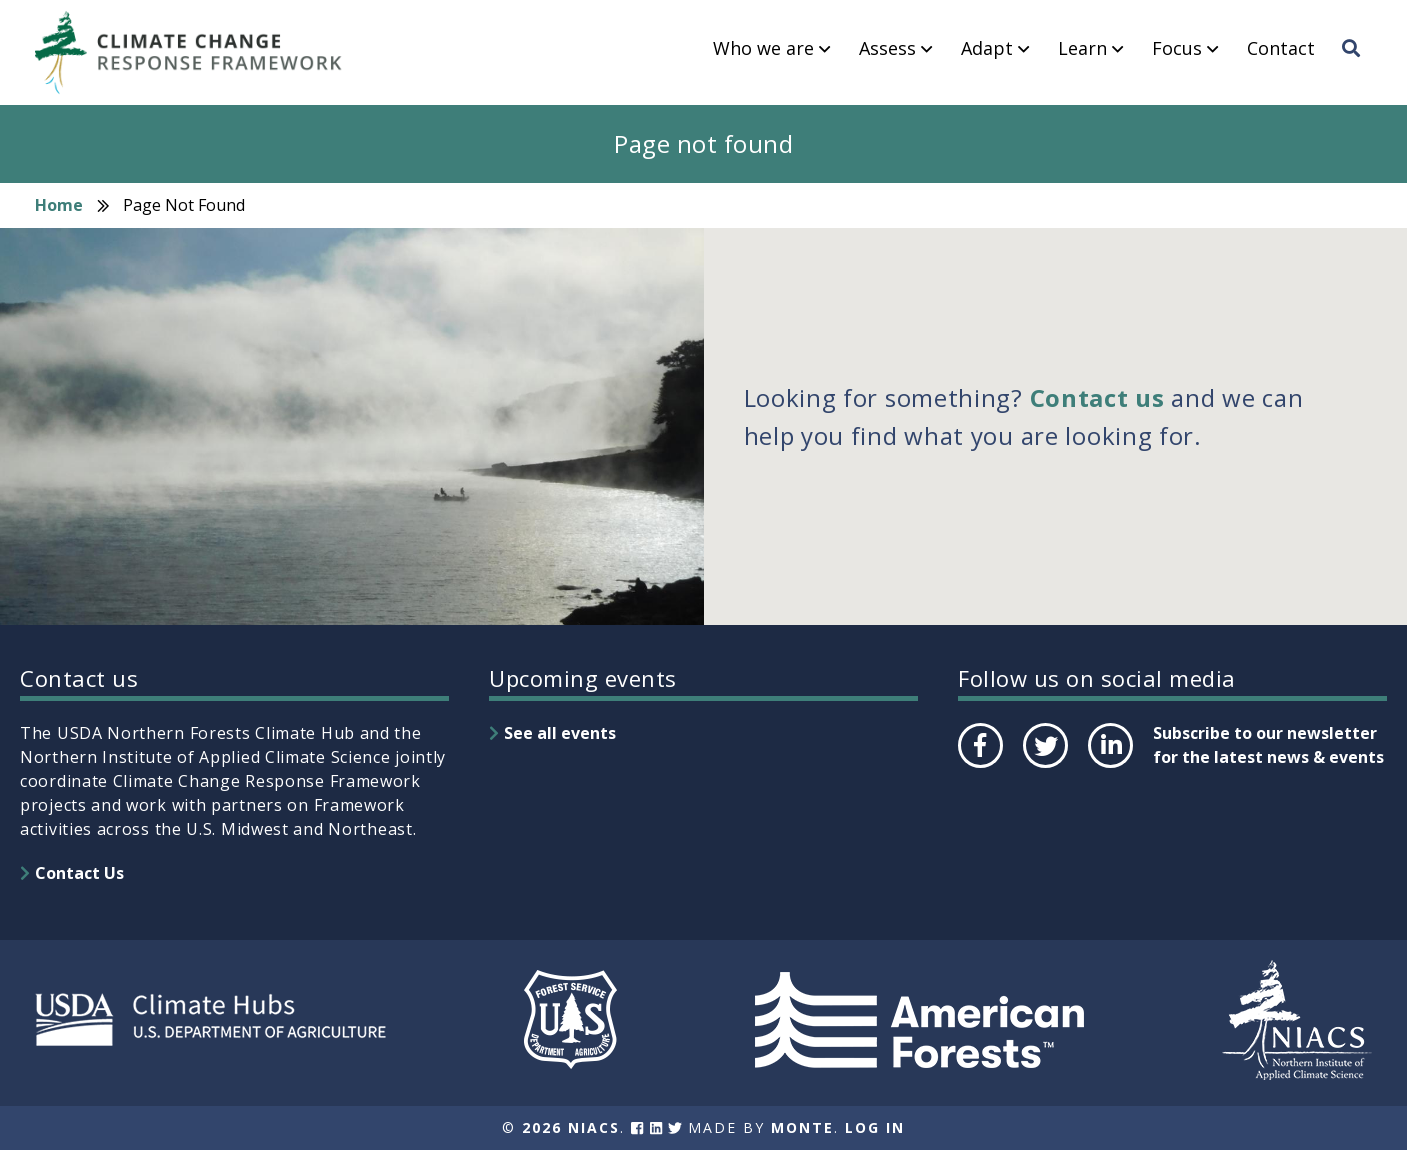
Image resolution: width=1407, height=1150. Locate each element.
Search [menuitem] (1357, 67)
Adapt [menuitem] (987, 49)
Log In (875, 1127)
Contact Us (79, 873)
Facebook (979, 767)
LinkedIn (1108, 767)
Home (59, 205)
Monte (802, 1127)
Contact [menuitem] (1281, 49)
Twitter (1045, 767)
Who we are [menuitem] (763, 49)
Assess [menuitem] (887, 49)
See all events (560, 733)
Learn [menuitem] (1082, 49)
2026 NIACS (571, 1127)
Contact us (1097, 397)
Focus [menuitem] (1177, 49)
